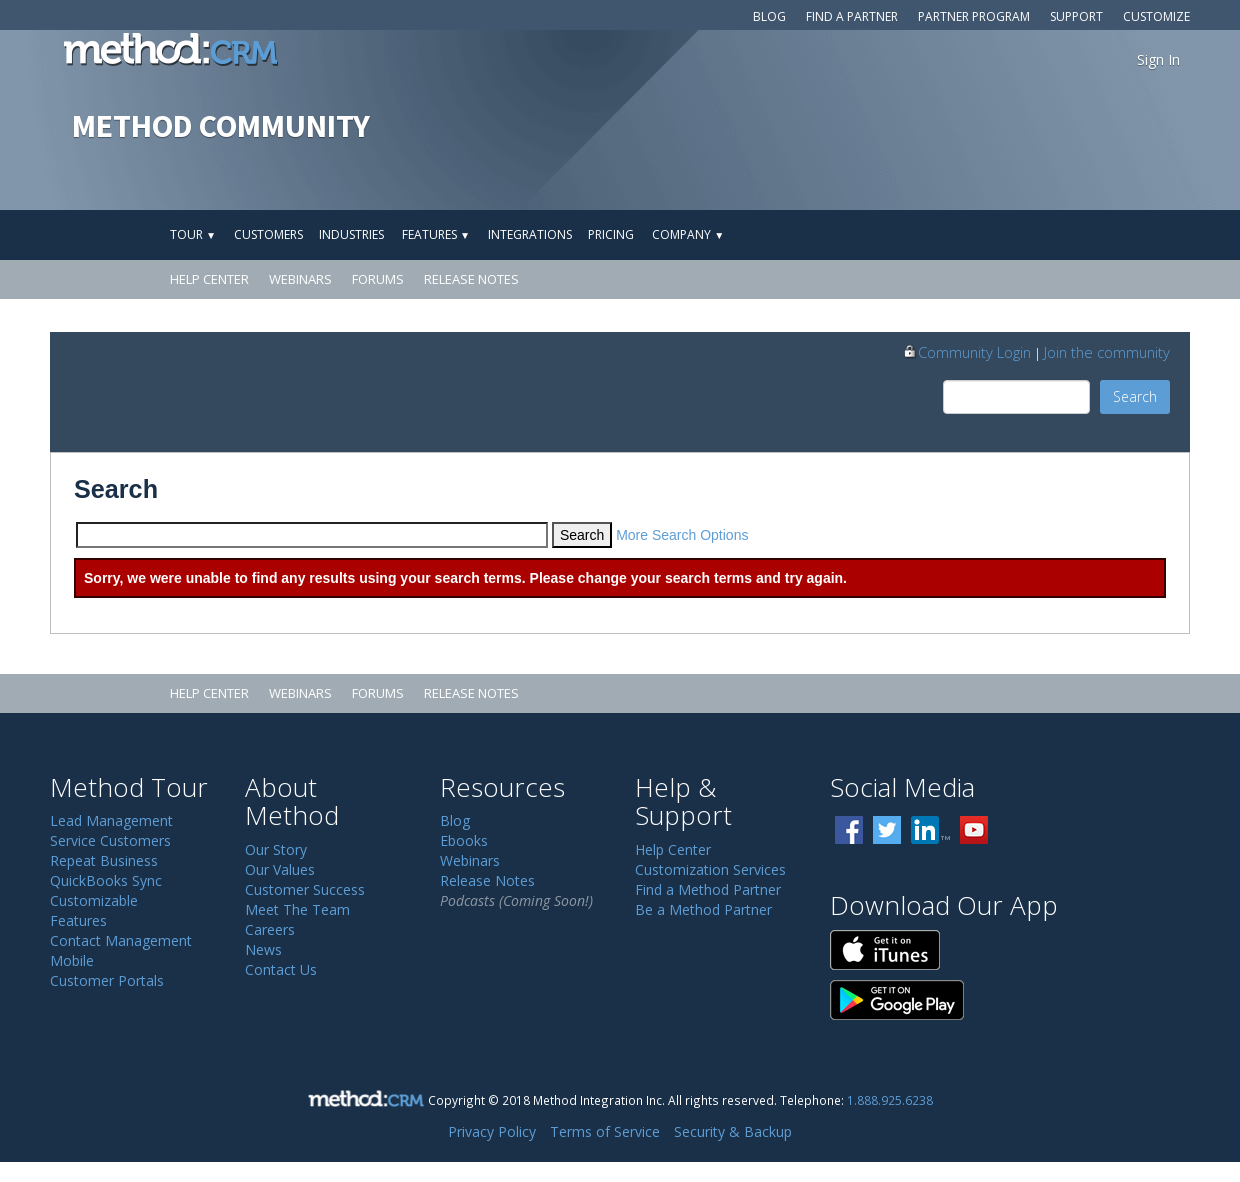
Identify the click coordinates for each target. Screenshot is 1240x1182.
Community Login (966, 352)
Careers (270, 929)
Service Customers (110, 840)
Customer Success (305, 889)
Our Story (276, 849)
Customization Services (710, 869)
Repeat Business (104, 860)
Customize (1156, 16)
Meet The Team (297, 909)
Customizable (94, 900)
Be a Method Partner (703, 909)
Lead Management (111, 820)
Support (1076, 16)
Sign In (1158, 59)
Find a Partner (852, 16)
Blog (769, 16)
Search (1135, 396)
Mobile (72, 960)
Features (436, 234)
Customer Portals (107, 980)
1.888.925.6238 (890, 1100)
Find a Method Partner (708, 889)
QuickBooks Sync (106, 880)
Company (688, 234)
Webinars (300, 279)
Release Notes (471, 279)
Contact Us (281, 969)
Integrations (530, 234)
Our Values (280, 869)
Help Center (209, 279)
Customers (268, 234)
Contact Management (121, 940)
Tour (193, 234)
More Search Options (682, 535)
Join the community (1107, 352)
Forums (378, 279)
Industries (351, 234)
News (263, 949)
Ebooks (464, 840)
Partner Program (974, 16)
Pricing (611, 234)
